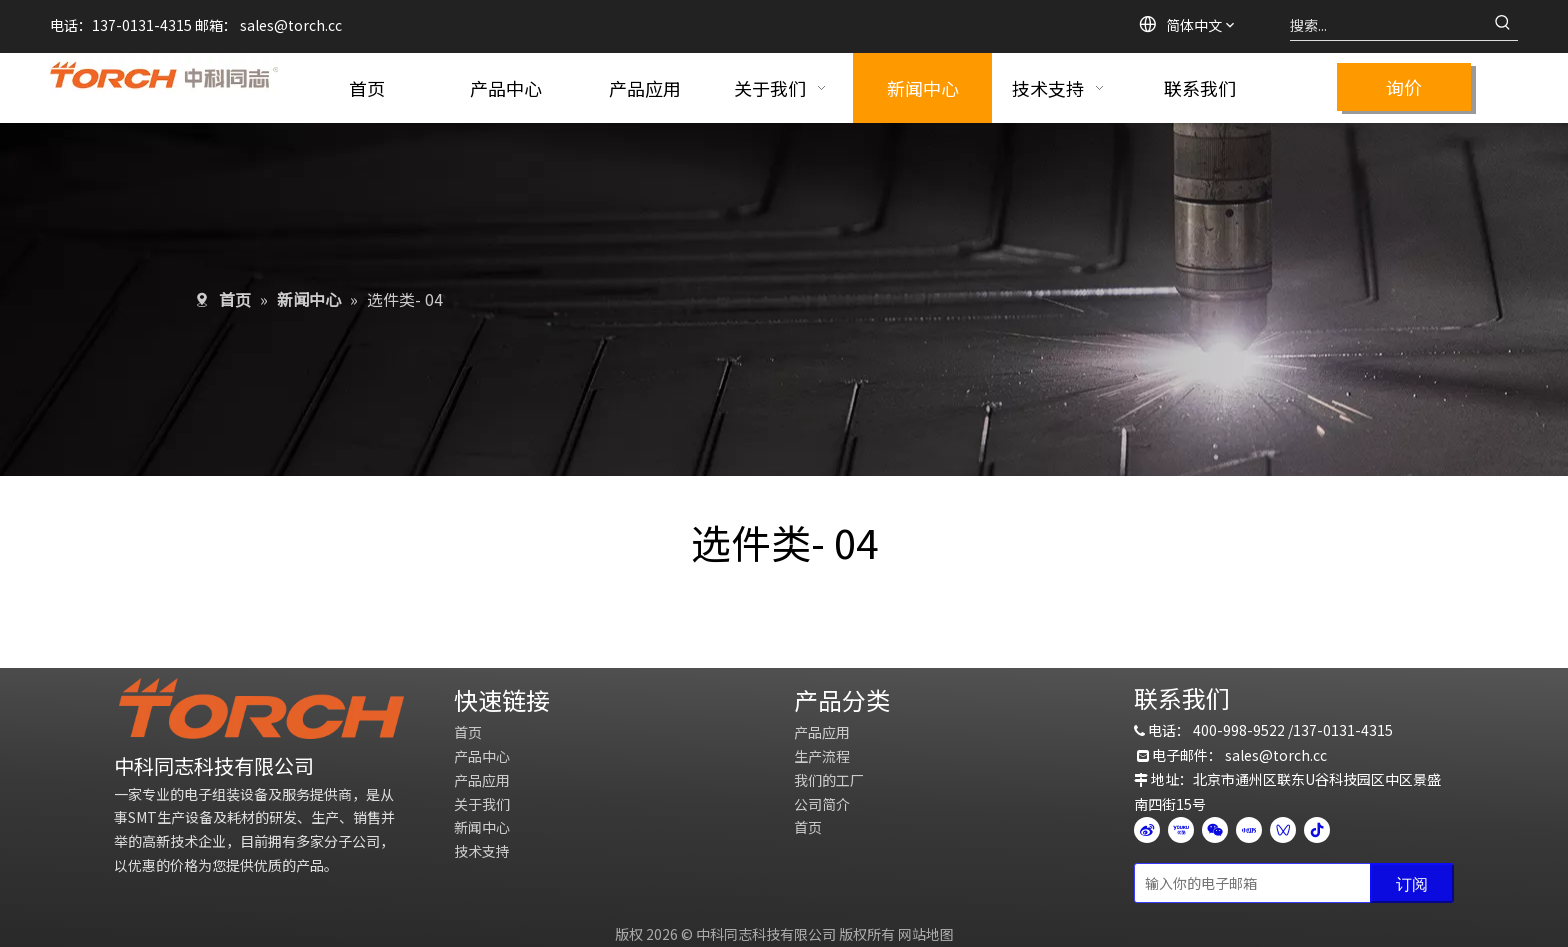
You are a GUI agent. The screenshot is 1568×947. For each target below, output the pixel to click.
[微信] (1215, 830)
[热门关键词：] (1503, 25)
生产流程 (822, 756)
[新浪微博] (1147, 830)
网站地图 (926, 934)
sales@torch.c (1272, 755)
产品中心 (482, 756)
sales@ (264, 25)
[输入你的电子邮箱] (1248, 883)
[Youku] (1181, 830)
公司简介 (822, 804)
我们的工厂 (829, 780)
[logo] (261, 708)
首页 (468, 732)
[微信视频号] (1283, 830)
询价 (1404, 87)
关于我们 (482, 804)
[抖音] (1317, 830)
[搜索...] (1389, 25)
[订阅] (1412, 883)
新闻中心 (482, 827)
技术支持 (482, 851)
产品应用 (482, 780)
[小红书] (1249, 830)
